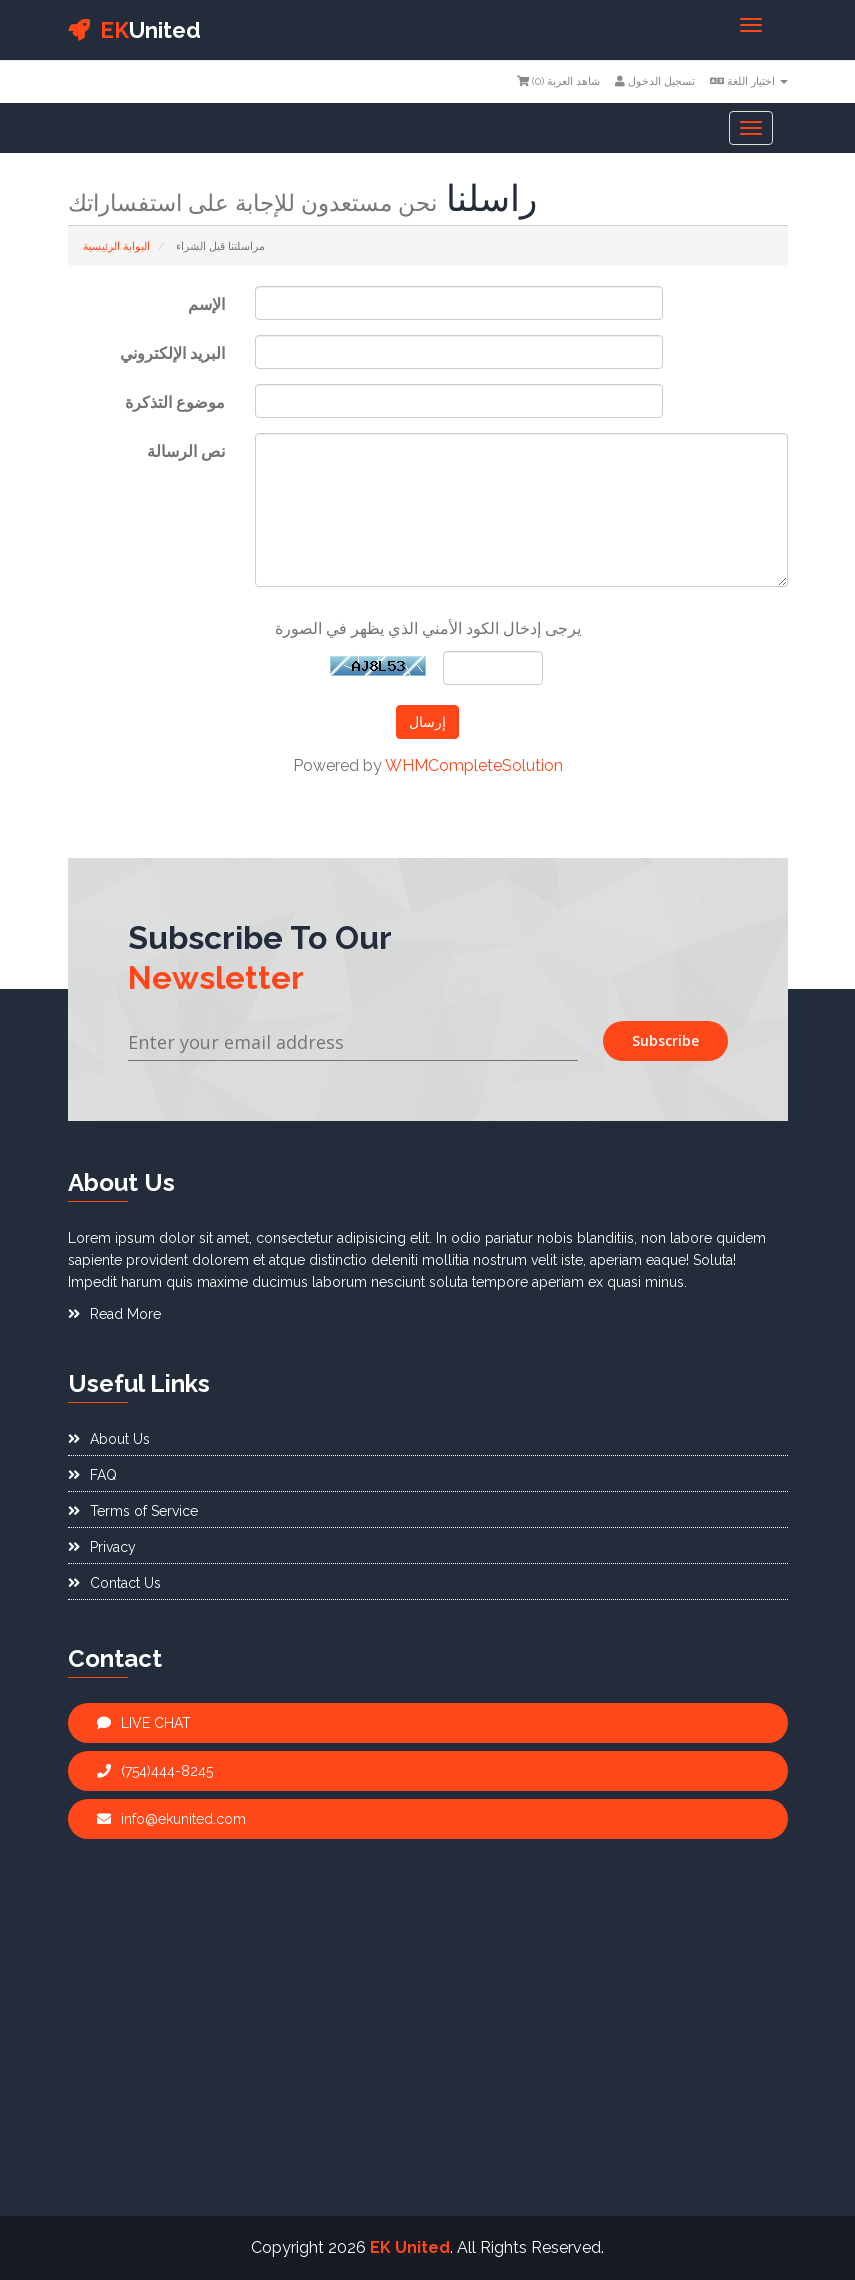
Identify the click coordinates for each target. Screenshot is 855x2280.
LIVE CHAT (144, 1723)
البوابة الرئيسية (116, 246)
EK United (410, 2247)
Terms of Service (133, 1511)
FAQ (92, 1475)
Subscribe (665, 1040)
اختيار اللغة (749, 81)
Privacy (102, 1547)
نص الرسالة (186, 451)
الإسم (206, 304)
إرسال (427, 721)
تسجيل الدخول (655, 81)
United (134, 30)
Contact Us (114, 1583)
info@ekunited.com (171, 1819)
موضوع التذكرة (175, 402)
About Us (109, 1439)
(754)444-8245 (155, 1771)
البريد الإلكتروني (172, 353)
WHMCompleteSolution (474, 765)
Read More (114, 1314)
